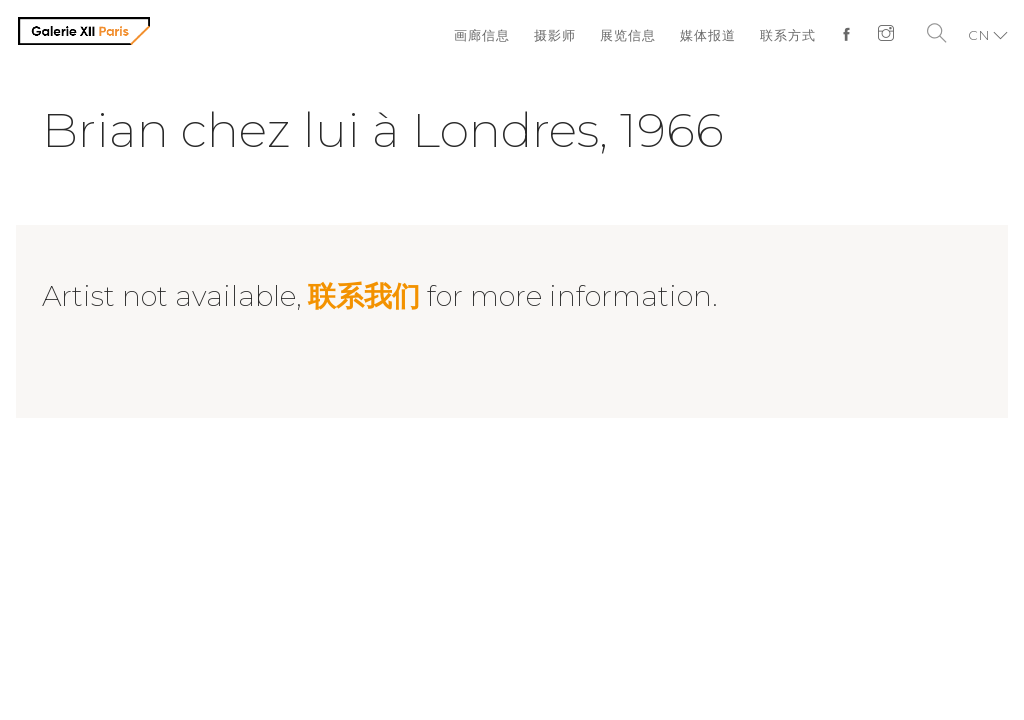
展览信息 (628, 35)
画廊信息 (482, 35)
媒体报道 (708, 35)
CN (979, 35)
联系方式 (788, 35)
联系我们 (364, 296)
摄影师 (555, 35)
